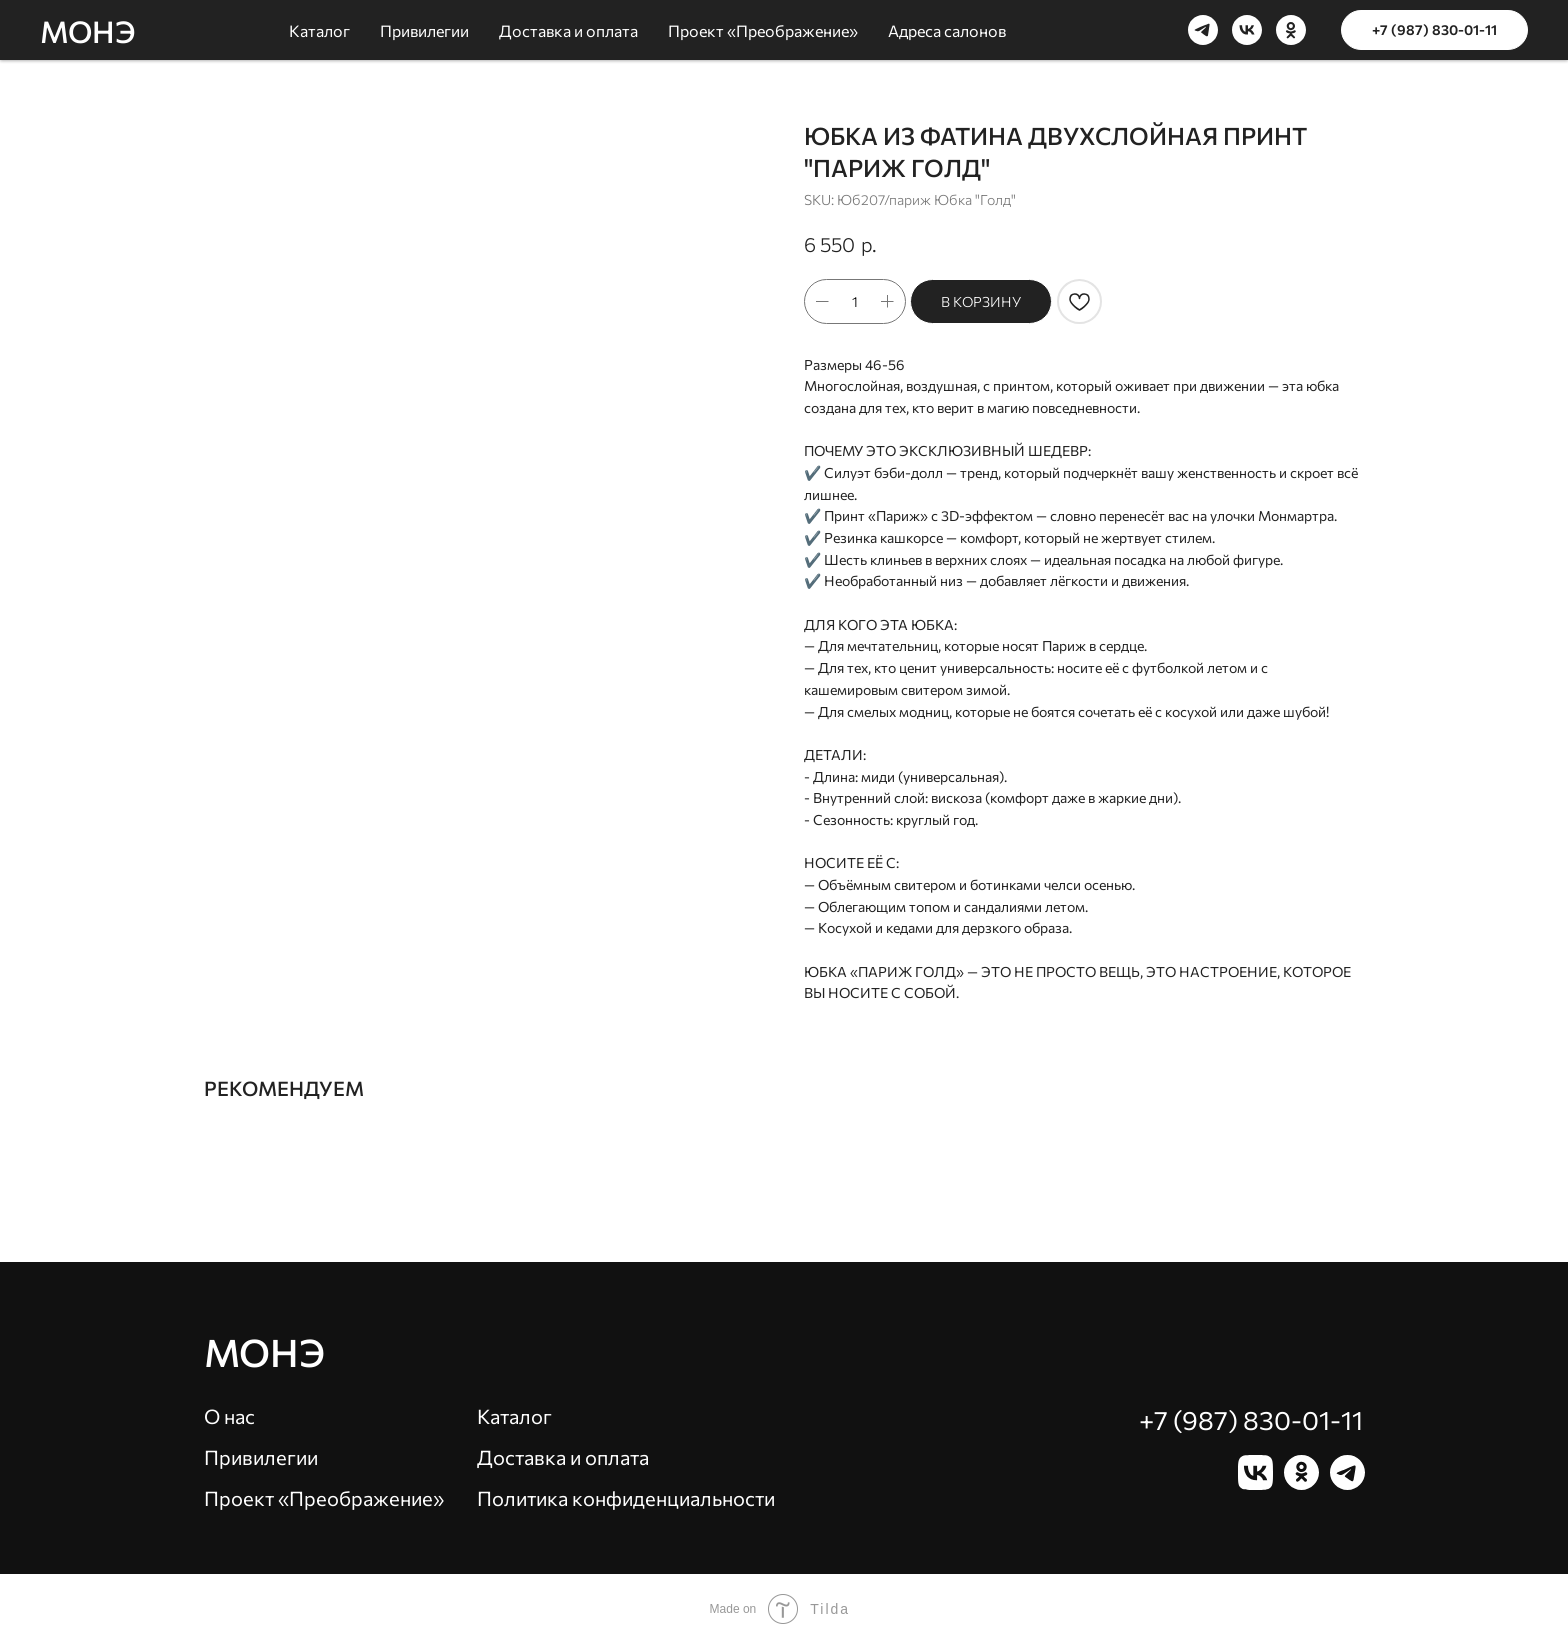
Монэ (264, 1351)
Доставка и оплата (563, 1457)
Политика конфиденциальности (626, 1498)
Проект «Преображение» (324, 1498)
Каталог (514, 1416)
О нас (229, 1416)
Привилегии (261, 1457)
